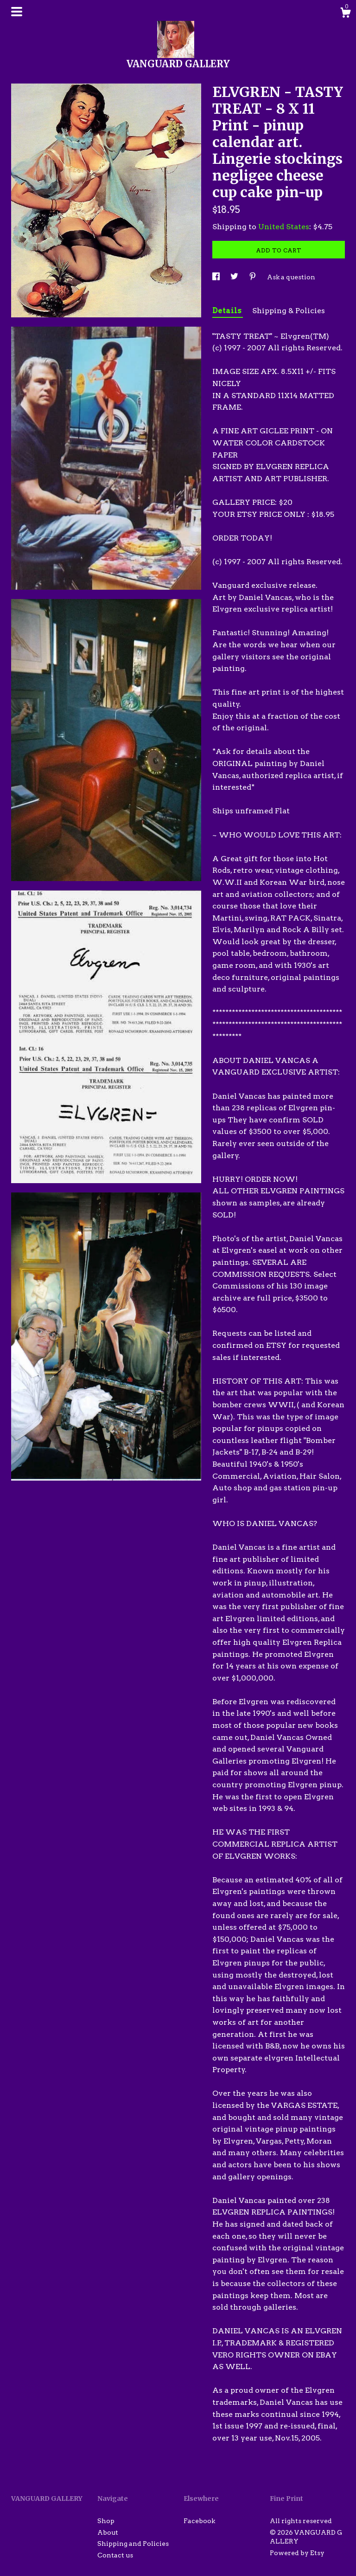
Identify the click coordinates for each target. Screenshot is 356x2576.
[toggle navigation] (16, 11)
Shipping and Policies (133, 2543)
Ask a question (291, 277)
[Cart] (345, 14)
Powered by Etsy (297, 2553)
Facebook (199, 2520)
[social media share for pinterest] (253, 277)
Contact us (115, 2555)
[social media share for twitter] (235, 277)
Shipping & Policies (288, 310)
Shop (105, 2520)
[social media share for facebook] (216, 277)
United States (283, 226)
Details (227, 310)
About (107, 2532)
